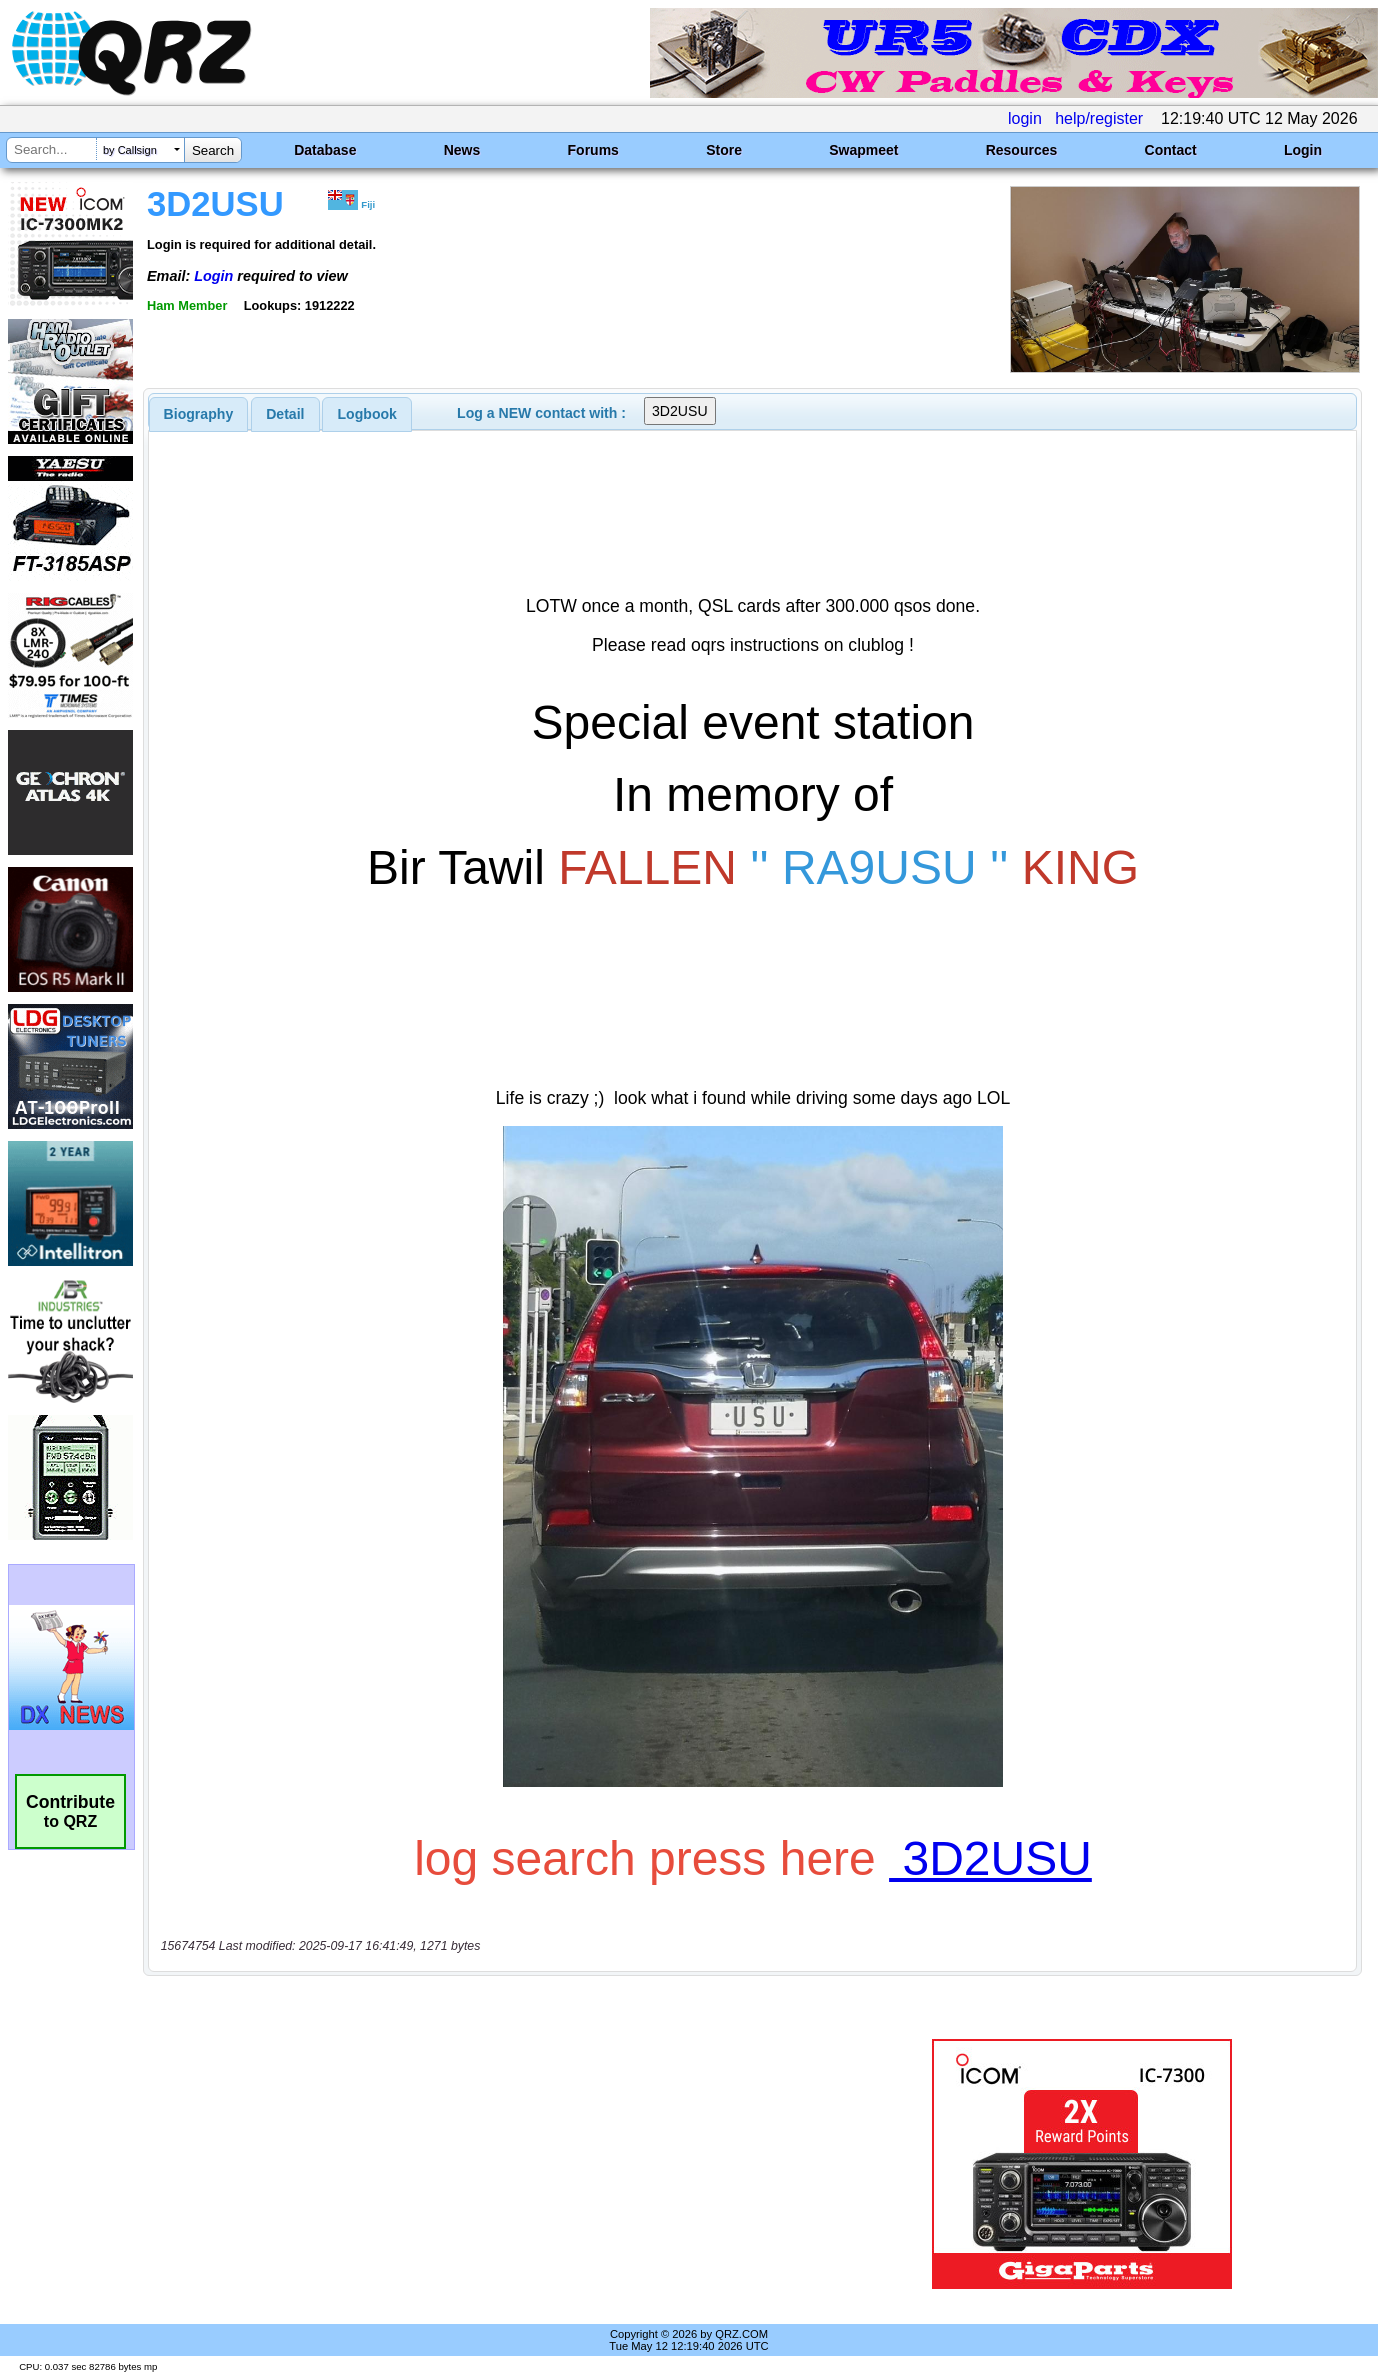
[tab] (199, 414)
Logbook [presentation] (367, 414)
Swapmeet (863, 150)
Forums (593, 150)
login (1025, 118)
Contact (1171, 150)
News (462, 150)
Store (724, 150)
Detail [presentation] (285, 414)
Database (325, 150)
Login (1303, 150)
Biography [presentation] (199, 414)
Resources (1022, 150)
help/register (1099, 118)
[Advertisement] (489, 2164)
